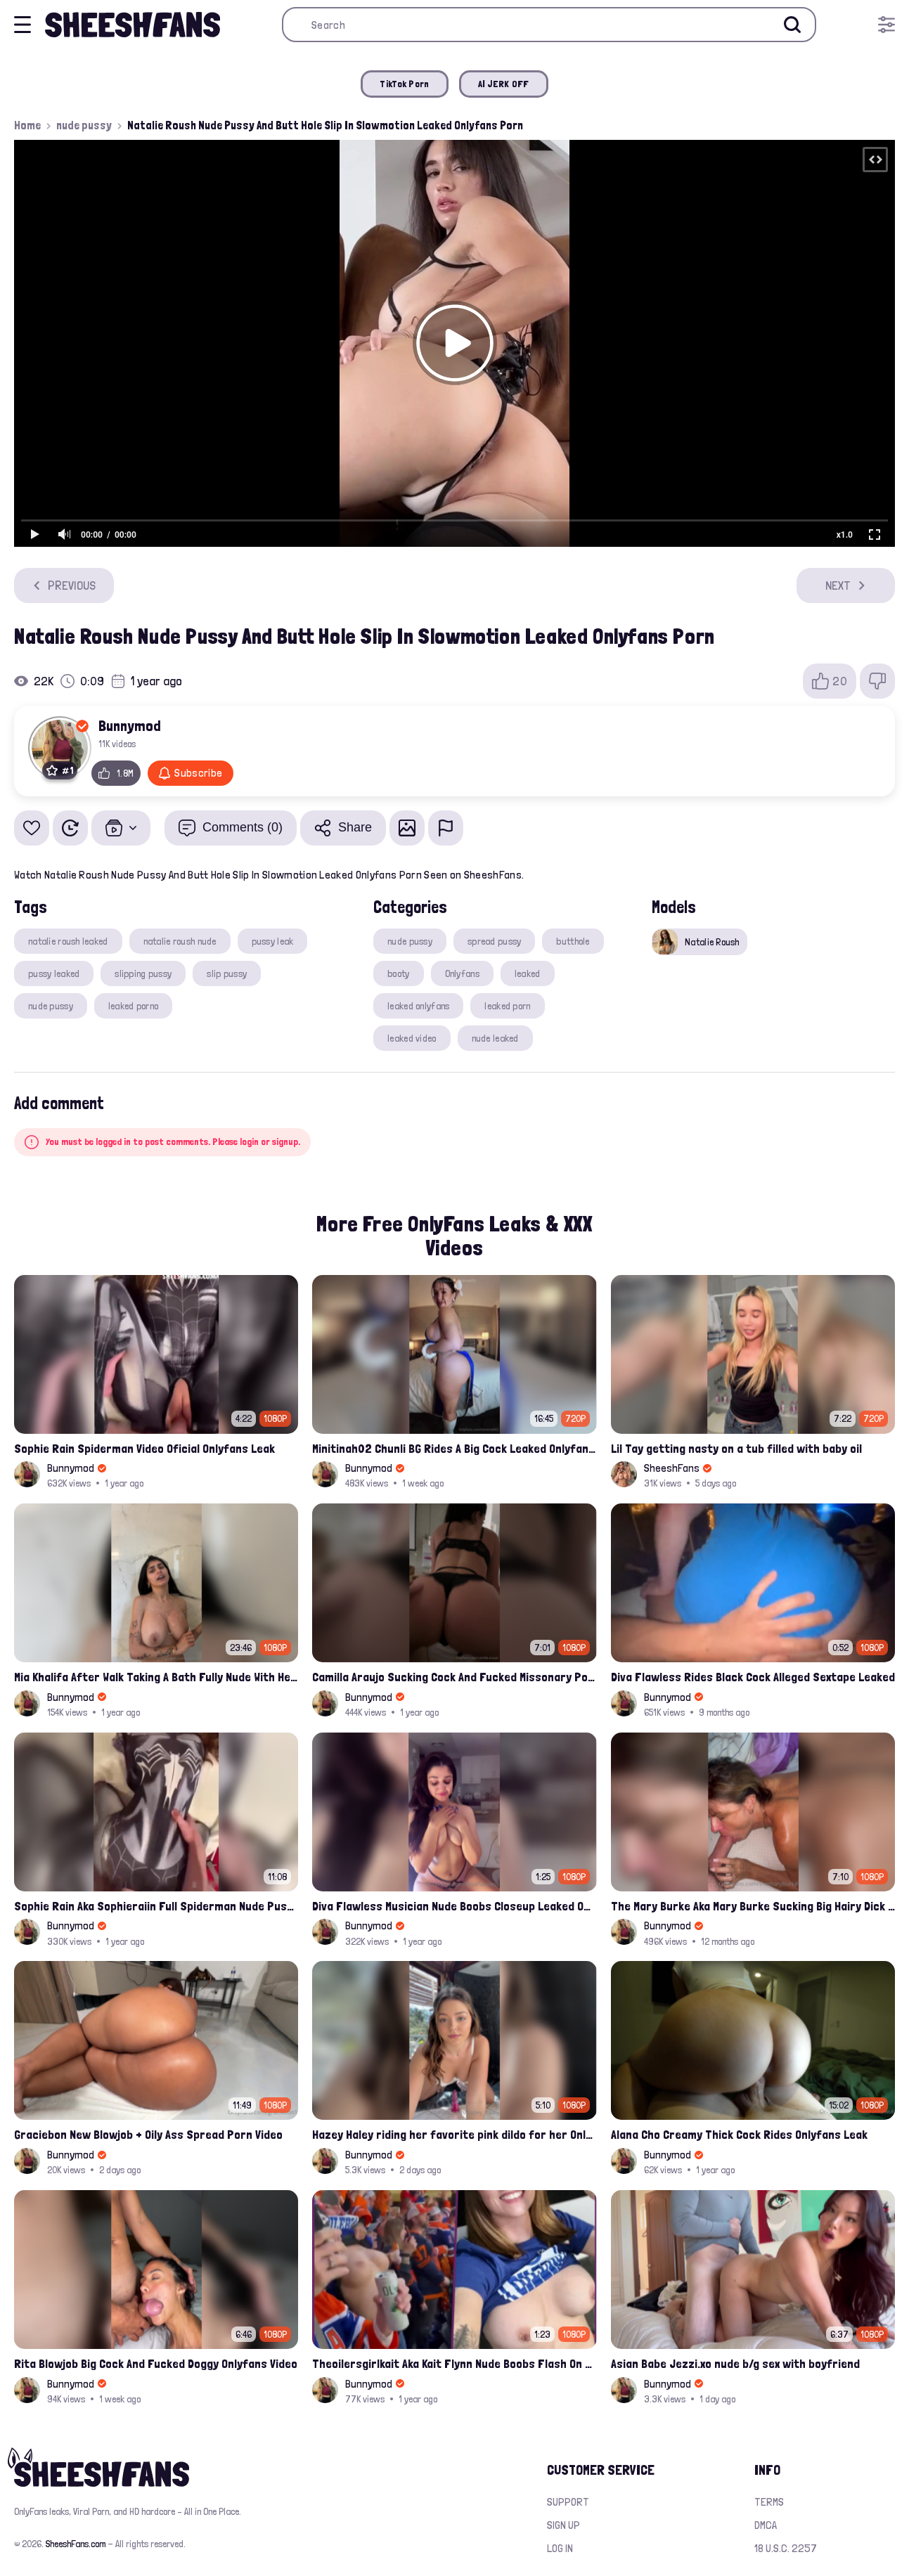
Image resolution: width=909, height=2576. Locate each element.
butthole (572, 941)
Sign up (563, 2525)
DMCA (765, 2525)
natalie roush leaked (68, 941)
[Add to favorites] (31, 828)
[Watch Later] (70, 828)
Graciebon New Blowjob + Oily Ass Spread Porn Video (148, 2134)
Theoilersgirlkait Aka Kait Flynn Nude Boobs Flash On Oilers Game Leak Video (454, 2363)
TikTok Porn (404, 83)
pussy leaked (53, 973)
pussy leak (273, 941)
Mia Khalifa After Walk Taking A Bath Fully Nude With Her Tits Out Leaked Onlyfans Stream (156, 1676)
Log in (560, 2548)
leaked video (411, 1038)
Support (568, 2502)
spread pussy (494, 941)
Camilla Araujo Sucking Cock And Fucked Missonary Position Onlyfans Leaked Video (454, 1676)
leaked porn (507, 1005)
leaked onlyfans (418, 1005)
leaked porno (133, 1005)
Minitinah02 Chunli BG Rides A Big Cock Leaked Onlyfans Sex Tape (454, 1448)
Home (27, 125)
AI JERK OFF (503, 83)
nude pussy (84, 125)
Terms (769, 2502)
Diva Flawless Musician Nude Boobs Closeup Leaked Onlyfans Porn (454, 1905)
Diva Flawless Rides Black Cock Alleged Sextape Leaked (753, 1676)
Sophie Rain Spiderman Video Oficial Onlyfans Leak (144, 1448)
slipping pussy (143, 973)
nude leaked (495, 1038)
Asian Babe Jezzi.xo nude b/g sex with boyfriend (735, 2363)
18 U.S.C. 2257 (785, 2548)
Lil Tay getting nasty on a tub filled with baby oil (736, 1448)
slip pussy (227, 973)
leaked (528, 973)
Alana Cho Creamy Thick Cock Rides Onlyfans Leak (739, 2134)
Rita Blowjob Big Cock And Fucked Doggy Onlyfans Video (155, 2363)
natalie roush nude (180, 941)
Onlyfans (462, 973)
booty (398, 973)
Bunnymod (129, 725)
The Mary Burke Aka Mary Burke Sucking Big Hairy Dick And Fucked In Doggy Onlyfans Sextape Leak (753, 1905)
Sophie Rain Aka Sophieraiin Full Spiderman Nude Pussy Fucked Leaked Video (156, 1905)
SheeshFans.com (75, 2543)
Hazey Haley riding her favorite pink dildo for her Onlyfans (454, 2134)
